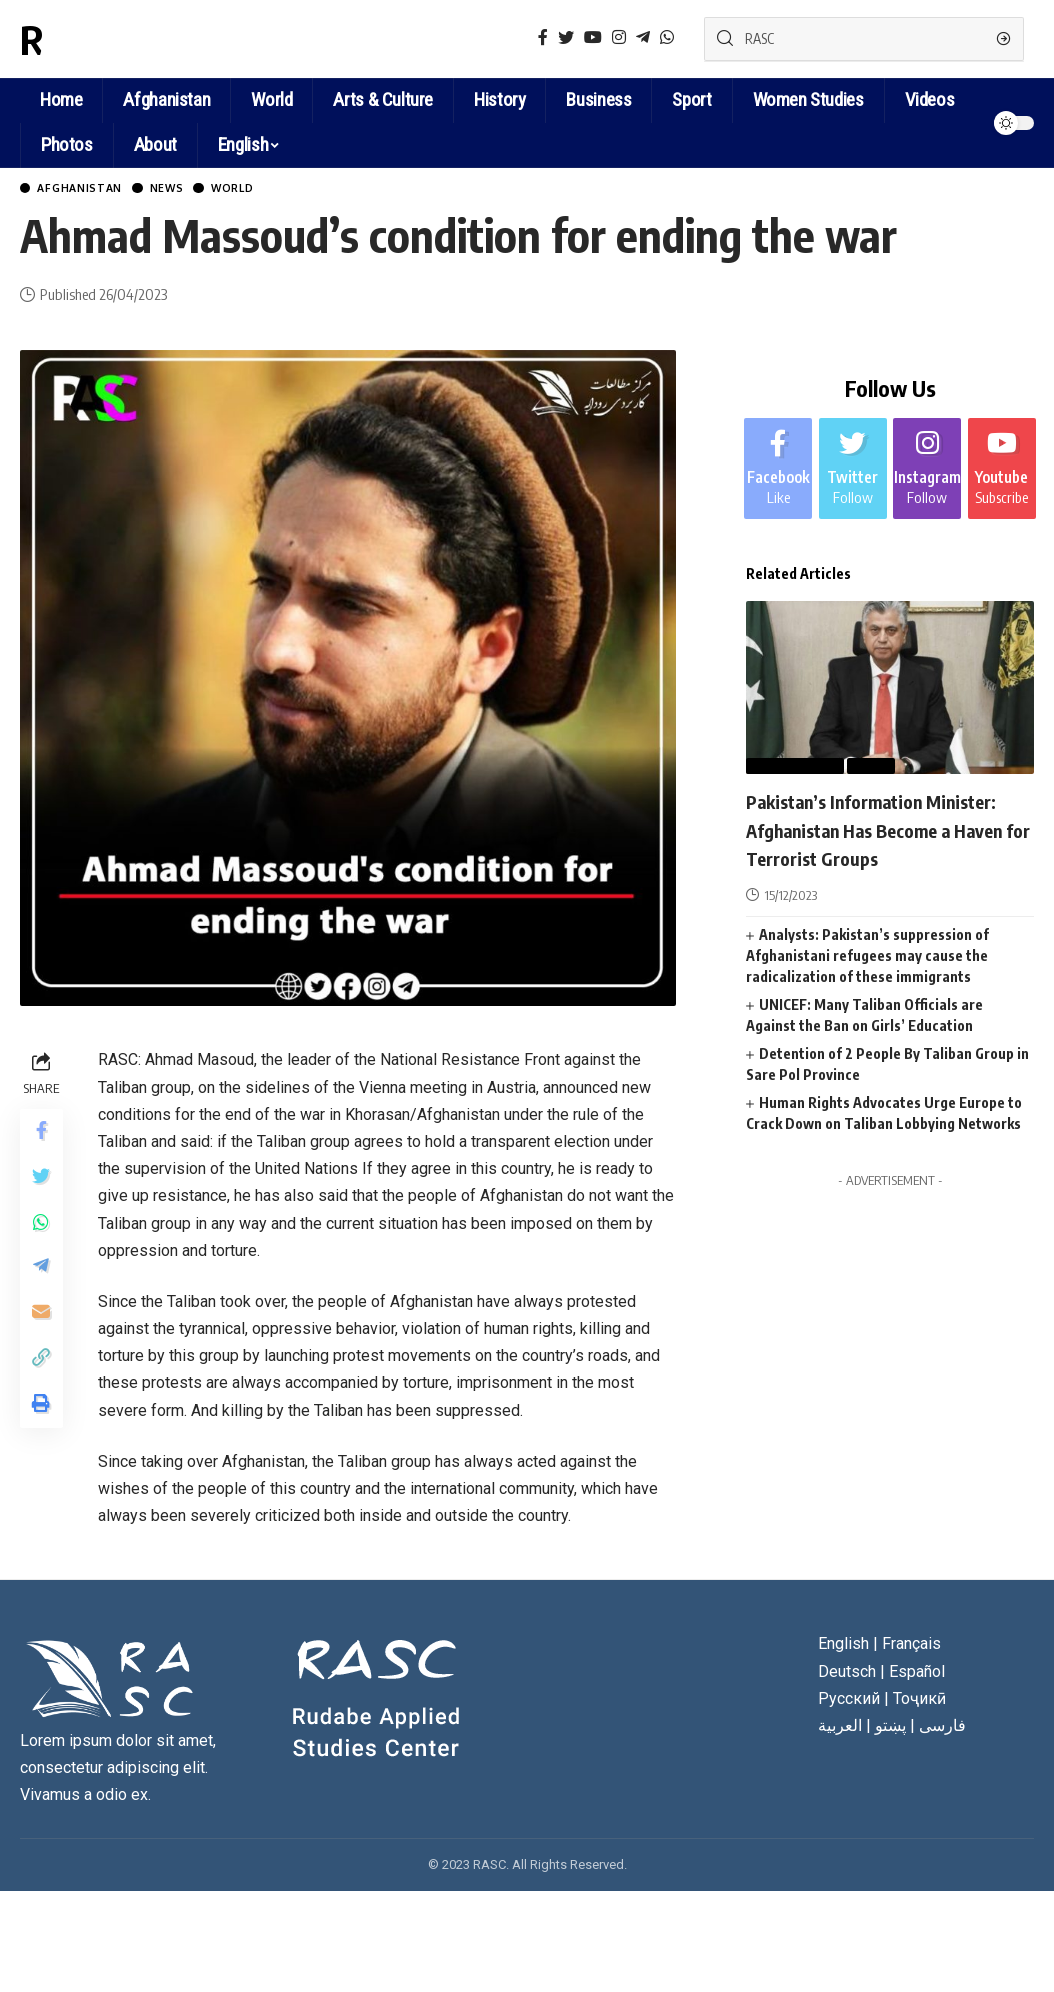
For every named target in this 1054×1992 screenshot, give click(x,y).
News (193, 189)
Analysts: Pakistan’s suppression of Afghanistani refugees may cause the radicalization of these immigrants (867, 984)
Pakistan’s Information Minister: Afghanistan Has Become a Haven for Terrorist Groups (884, 844)
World (271, 189)
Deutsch (847, 1673)
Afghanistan (91, 189)
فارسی (942, 1728)
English (243, 144)
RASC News (114, 39)
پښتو (890, 1728)
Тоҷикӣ (919, 1700)
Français (911, 1646)
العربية (840, 1728)
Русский (849, 1700)
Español (917, 1673)
